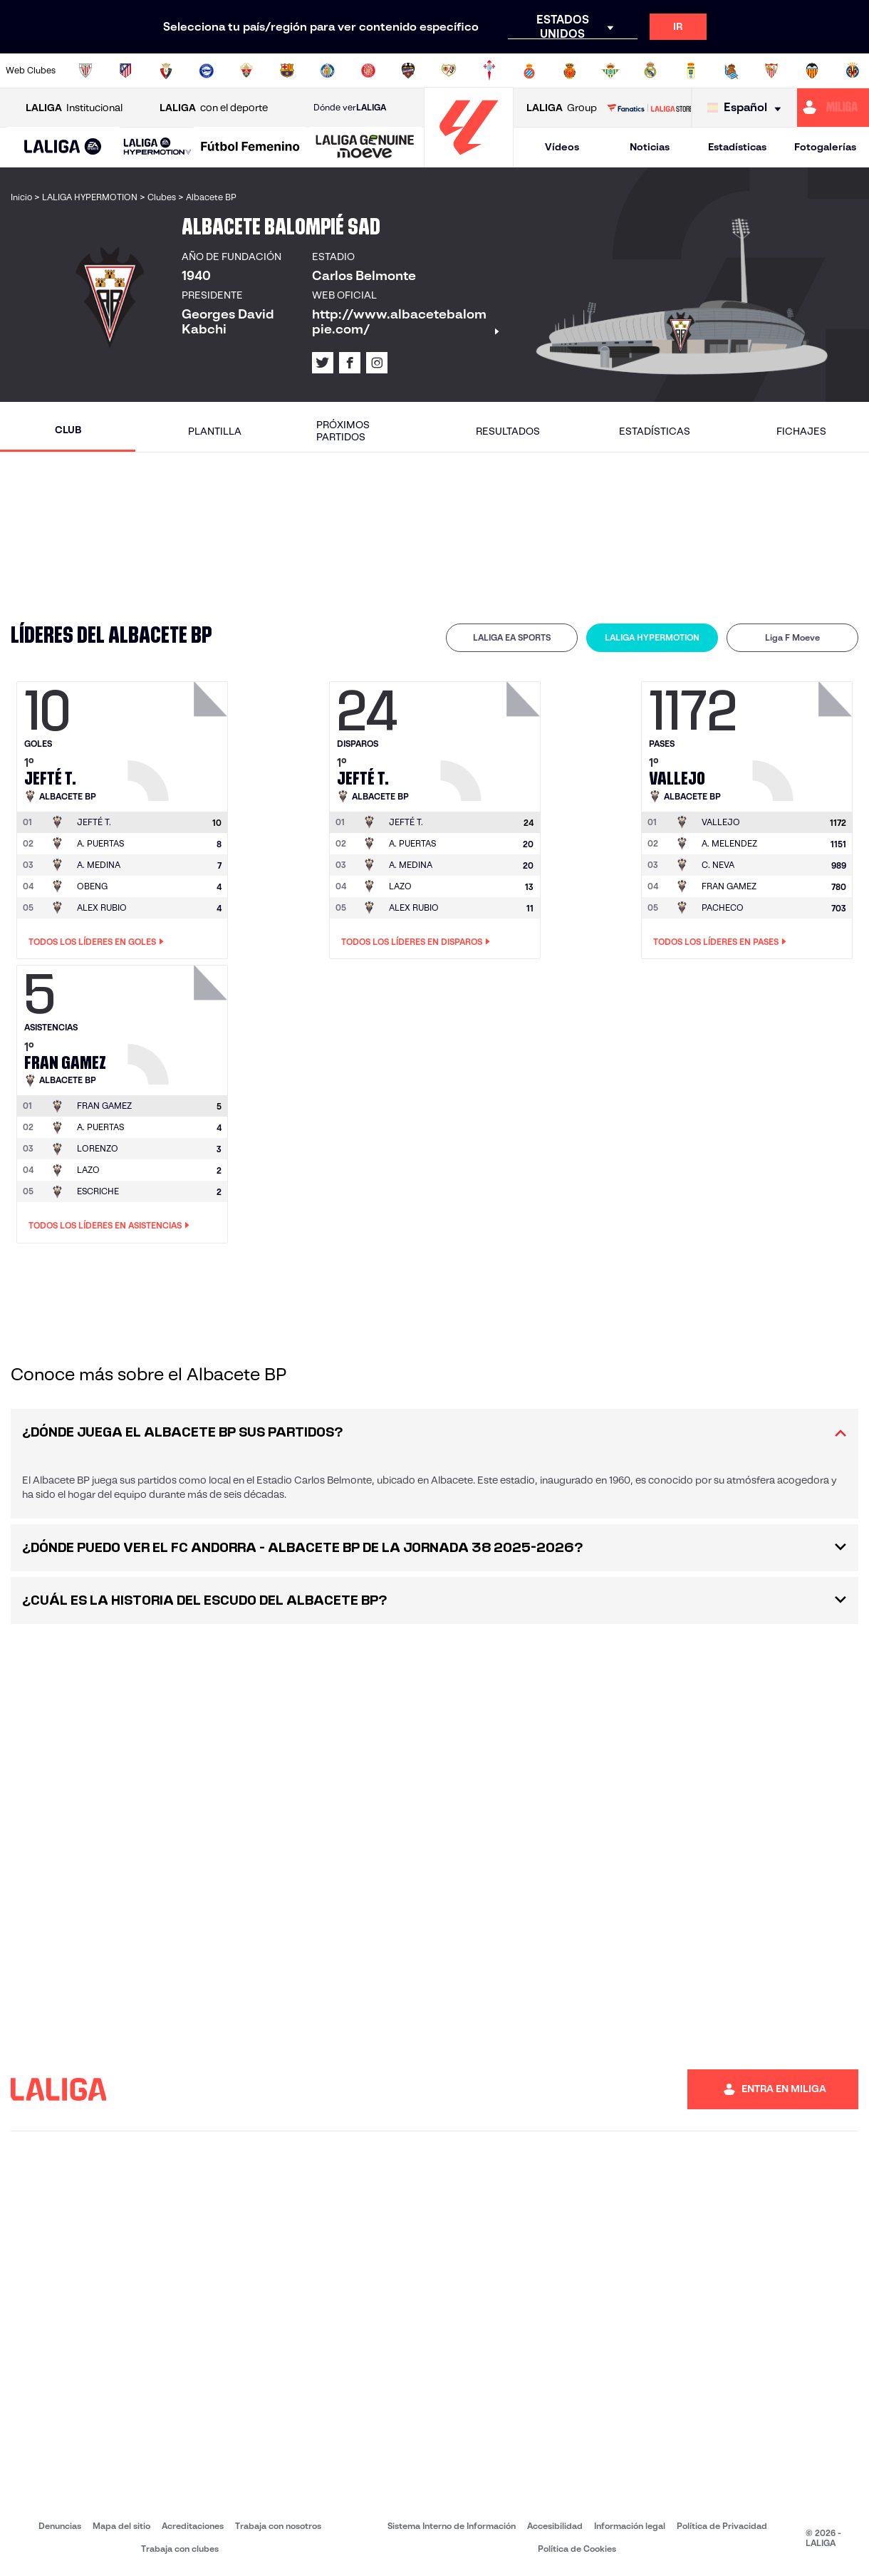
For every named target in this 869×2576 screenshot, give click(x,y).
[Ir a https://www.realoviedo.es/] (691, 70)
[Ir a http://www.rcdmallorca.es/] (570, 70)
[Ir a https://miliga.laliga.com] (833, 107)
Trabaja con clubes (180, 2548)
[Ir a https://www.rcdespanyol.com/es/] (529, 70)
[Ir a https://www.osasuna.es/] (166, 70)
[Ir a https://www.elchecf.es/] (246, 70)
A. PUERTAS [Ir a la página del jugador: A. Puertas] (100, 843)
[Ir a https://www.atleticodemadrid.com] (125, 70)
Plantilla (214, 431)
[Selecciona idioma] (747, 107)
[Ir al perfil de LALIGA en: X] (322, 362)
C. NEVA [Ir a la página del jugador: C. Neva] (718, 864)
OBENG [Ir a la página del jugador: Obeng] (92, 886)
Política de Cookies (577, 2548)
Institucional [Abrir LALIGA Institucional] (74, 108)
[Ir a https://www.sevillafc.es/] (771, 70)
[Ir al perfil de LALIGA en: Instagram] (376, 362)
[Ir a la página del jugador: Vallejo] (804, 737)
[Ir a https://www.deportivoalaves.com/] (206, 70)
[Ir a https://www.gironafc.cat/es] (368, 70)
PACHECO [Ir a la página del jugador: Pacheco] (723, 907)
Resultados (508, 431)
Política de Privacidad (722, 2525)
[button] (63, 147)
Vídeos (562, 146)
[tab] (512, 638)
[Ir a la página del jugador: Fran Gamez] (179, 1021)
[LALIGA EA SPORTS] (63, 147)
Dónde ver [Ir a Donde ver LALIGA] (349, 108)
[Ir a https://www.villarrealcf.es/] (852, 70)
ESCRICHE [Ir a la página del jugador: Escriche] (98, 1191)
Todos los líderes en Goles (96, 942)
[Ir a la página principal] (469, 161)
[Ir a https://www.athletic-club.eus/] (85, 70)
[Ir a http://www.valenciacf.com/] (812, 70)
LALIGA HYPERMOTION (652, 637)
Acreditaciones (193, 2525)
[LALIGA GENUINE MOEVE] (365, 147)
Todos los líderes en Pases (719, 942)
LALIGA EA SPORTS (512, 637)
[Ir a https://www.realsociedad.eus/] (731, 70)
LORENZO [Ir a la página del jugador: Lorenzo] (97, 1148)
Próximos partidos (343, 431)
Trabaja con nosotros (278, 2525)
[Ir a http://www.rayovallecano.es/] (448, 70)
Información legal (629, 2525)
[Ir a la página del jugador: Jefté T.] (179, 737)
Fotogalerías (825, 146)
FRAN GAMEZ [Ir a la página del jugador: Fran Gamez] (729, 886)
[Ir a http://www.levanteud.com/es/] (408, 70)
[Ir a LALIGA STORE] (649, 107)
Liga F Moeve (792, 637)
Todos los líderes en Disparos (415, 942)
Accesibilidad (555, 2525)
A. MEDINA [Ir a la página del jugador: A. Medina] (98, 864)
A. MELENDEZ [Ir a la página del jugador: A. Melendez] (729, 843)
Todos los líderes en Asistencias (108, 1226)
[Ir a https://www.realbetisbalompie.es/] (610, 70)
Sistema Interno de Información (451, 2525)
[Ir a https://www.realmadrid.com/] (650, 70)
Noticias (650, 146)
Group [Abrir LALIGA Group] (561, 108)
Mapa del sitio (121, 2525)
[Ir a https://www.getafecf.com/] (327, 70)
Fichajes (801, 431)
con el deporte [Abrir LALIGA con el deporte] (214, 108)
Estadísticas (737, 146)
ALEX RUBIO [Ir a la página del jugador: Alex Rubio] (102, 907)
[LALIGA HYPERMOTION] (157, 147)
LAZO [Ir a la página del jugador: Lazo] (400, 886)
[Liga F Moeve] (250, 147)
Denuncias (59, 2525)
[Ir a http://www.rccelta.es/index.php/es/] (489, 70)
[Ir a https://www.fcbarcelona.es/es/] (287, 70)
